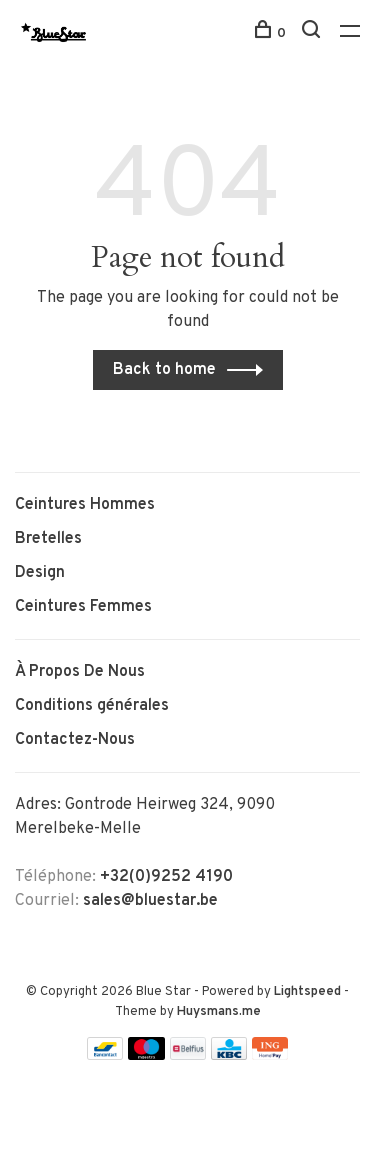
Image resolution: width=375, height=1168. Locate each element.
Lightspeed (307, 992)
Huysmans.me (219, 1012)
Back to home (164, 370)
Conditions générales (92, 706)
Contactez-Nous (75, 740)
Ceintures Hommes (85, 505)
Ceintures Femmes (83, 607)
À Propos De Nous (80, 672)
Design (40, 573)
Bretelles (48, 539)
